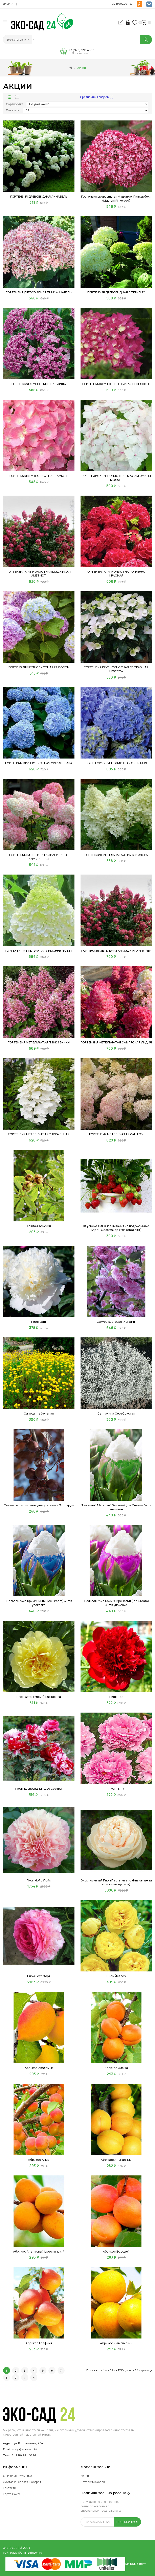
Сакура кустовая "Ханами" (116, 1322)
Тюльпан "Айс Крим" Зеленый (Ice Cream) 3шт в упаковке (116, 1507)
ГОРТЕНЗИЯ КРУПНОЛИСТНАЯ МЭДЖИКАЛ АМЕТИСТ (39, 573)
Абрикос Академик (39, 2068)
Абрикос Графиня (39, 2343)
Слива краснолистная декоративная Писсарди (39, 1505)
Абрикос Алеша (116, 2068)
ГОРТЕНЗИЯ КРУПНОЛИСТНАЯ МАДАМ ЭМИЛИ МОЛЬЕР (116, 478)
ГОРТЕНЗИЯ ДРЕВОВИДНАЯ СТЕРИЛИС (116, 292)
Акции (81, 68)
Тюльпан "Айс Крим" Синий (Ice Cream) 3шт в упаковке (39, 1603)
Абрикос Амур (38, 2159)
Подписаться (127, 2522)
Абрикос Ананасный (116, 2159)
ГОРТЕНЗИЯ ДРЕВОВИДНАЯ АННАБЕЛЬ (38, 196)
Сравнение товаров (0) (97, 97)
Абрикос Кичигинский (116, 2343)
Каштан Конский (39, 1226)
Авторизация (124, 22)
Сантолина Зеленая (39, 1413)
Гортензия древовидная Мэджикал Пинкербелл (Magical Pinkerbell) (116, 198)
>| (33, 2378)
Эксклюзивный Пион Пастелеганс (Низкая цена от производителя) (116, 1882)
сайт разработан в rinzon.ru (22, 2552)
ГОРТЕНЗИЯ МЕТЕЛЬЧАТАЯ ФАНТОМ (116, 1134)
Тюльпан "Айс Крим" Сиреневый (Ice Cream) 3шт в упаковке (116, 1603)
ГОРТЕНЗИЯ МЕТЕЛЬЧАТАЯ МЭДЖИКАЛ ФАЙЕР (116, 951)
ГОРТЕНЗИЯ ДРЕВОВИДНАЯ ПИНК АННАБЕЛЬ (39, 292)
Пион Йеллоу (116, 1976)
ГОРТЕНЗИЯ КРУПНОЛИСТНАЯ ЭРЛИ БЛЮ (116, 763)
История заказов (93, 2482)
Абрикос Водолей (116, 2251)
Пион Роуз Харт (38, 1976)
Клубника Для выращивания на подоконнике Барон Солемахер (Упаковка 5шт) (116, 1228)
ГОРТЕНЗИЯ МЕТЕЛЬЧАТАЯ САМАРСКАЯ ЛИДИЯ (116, 1042)
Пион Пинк (116, 1788)
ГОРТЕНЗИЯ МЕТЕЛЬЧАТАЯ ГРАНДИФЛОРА (116, 855)
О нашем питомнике (17, 2476)
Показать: (13, 110)
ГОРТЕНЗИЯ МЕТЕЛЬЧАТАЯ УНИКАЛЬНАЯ (38, 1134)
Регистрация (117, 22)
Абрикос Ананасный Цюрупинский (38, 2251)
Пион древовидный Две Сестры (38, 1788)
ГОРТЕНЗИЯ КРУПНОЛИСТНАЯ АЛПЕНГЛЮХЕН (116, 384)
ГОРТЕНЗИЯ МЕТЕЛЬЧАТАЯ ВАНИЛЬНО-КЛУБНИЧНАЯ (38, 857)
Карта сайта (12, 2494)
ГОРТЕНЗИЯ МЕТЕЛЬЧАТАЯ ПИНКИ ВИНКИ (39, 1042)
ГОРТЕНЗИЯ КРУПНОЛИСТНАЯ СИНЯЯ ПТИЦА (38, 763)
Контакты (9, 2488)
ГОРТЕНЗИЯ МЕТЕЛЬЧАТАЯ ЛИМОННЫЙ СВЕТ (39, 951)
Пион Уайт (38, 1322)
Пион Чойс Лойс (39, 1880)
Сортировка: (15, 104)
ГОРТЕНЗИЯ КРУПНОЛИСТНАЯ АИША (39, 384)
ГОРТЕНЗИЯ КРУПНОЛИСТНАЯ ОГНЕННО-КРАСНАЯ (116, 573)
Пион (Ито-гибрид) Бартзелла (39, 1697)
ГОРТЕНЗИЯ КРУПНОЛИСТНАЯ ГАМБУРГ (38, 476)
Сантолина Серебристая (116, 1413)
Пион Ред (116, 1697)
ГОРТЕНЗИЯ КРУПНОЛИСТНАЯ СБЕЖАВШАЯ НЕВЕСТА (116, 669)
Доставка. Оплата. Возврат (22, 2482)
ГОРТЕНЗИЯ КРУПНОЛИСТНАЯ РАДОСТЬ (38, 667)
